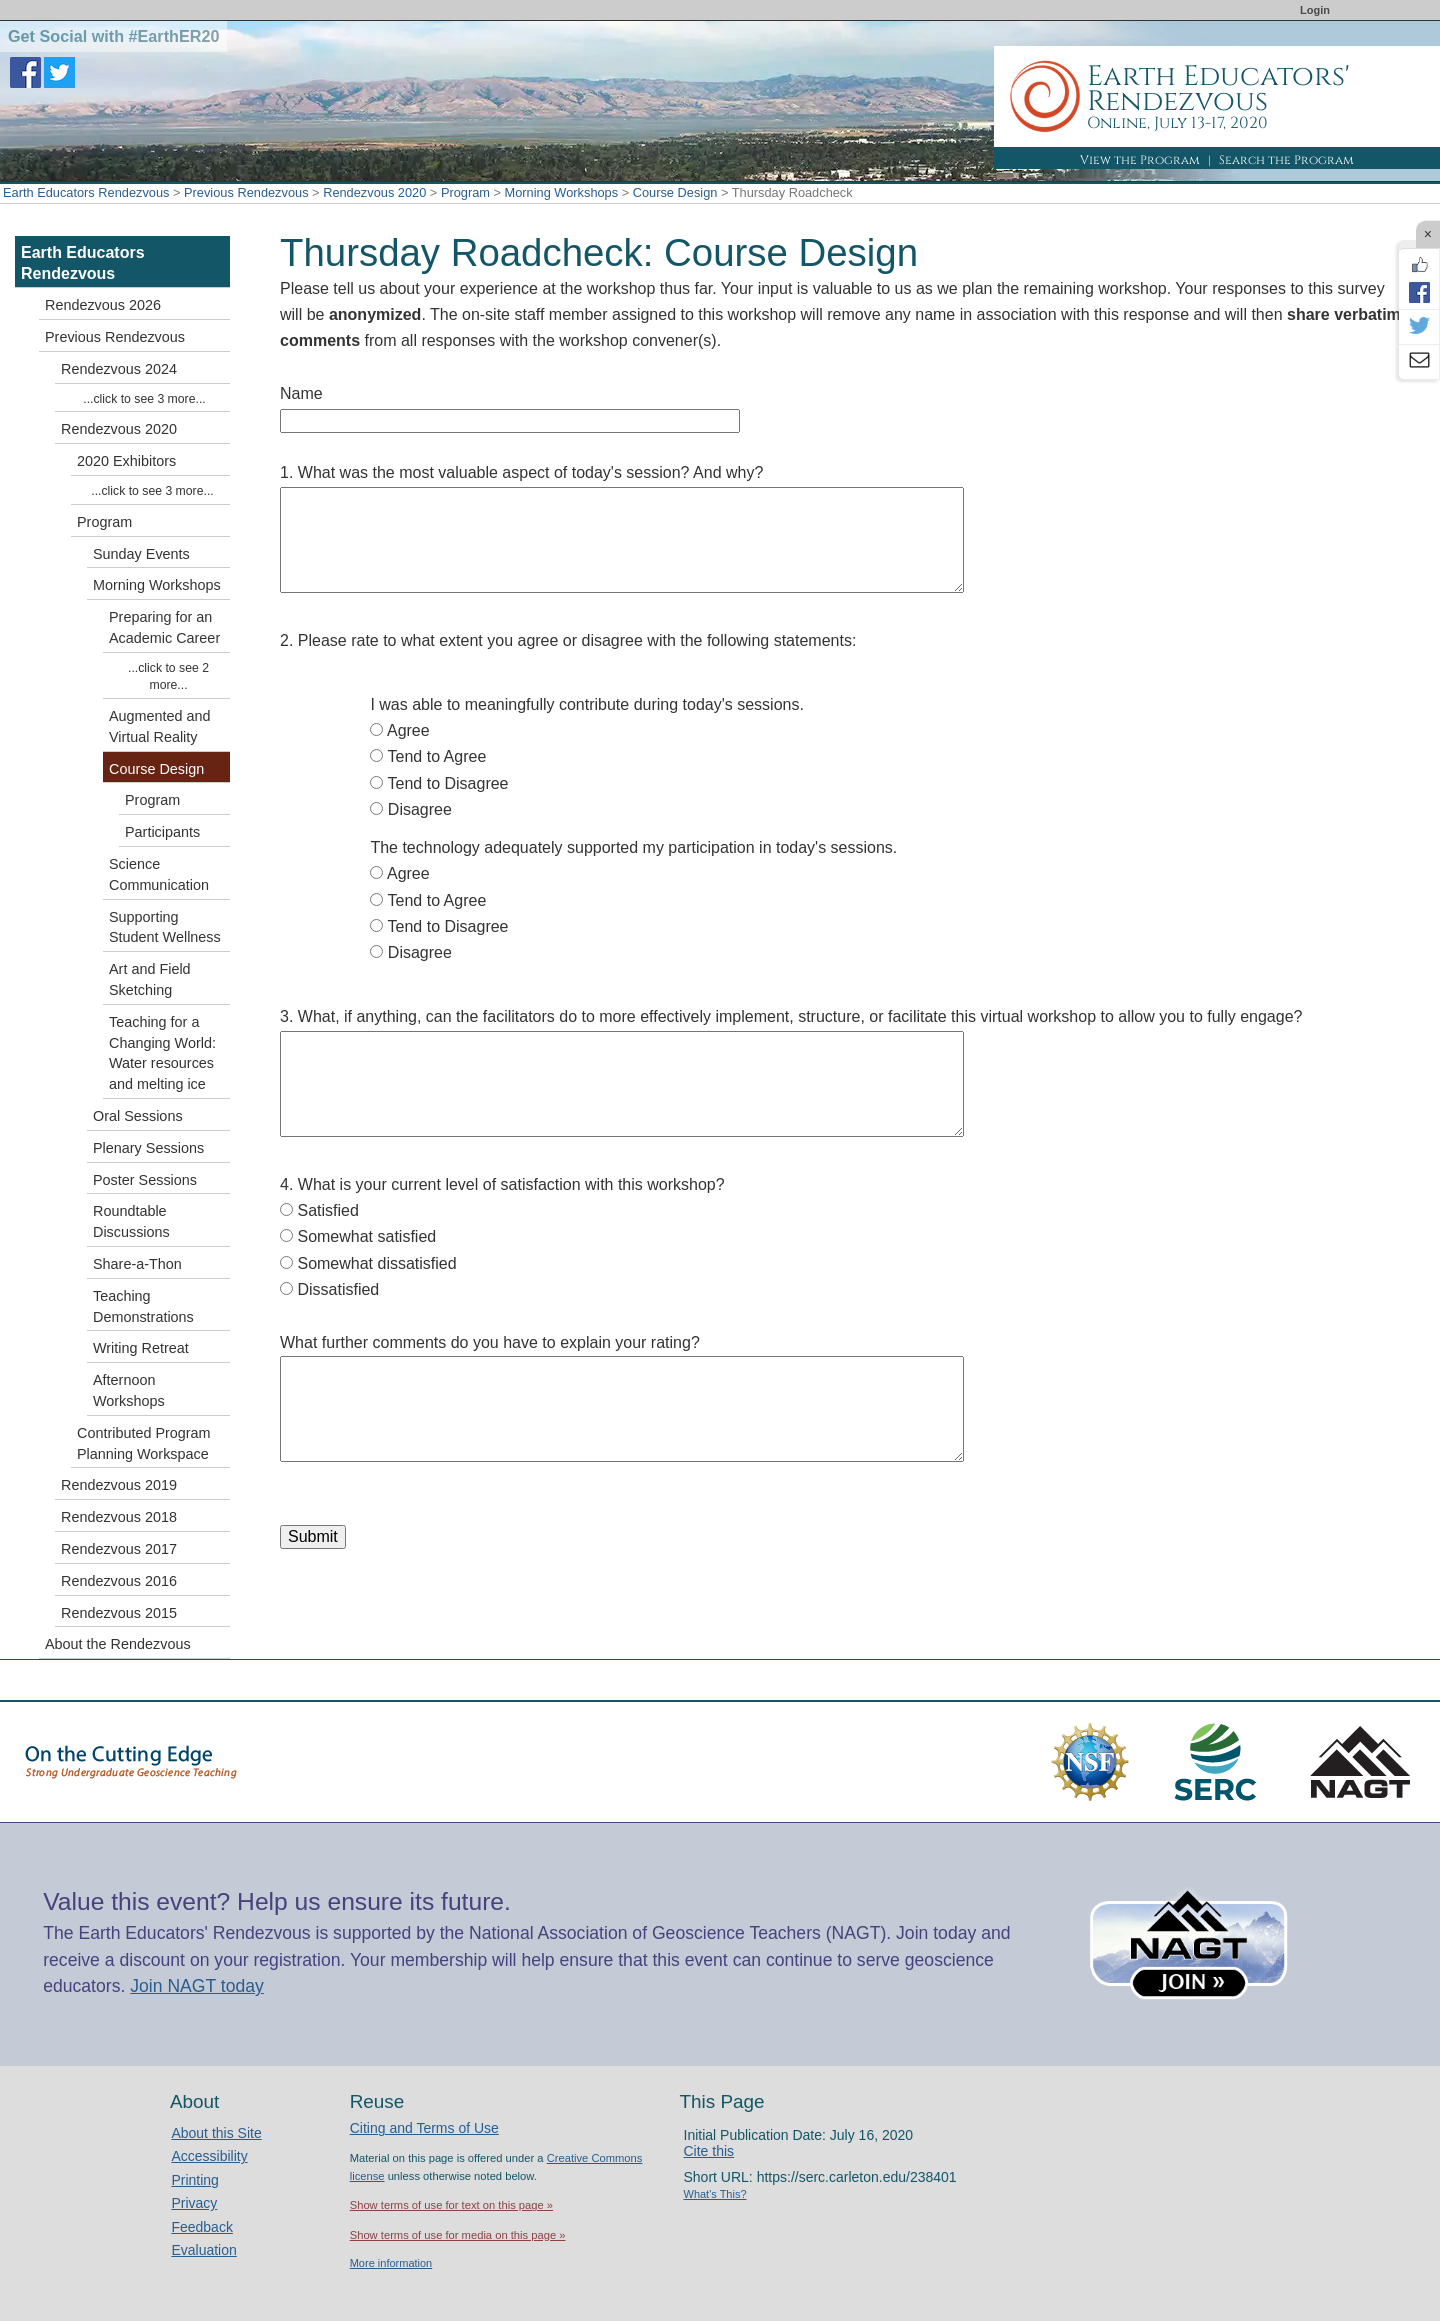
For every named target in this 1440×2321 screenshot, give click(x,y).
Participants (162, 832)
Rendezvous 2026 (103, 305)
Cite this (709, 2151)
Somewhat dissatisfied (376, 1263)
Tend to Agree (437, 756)
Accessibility (209, 2156)
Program (465, 192)
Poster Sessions (145, 1180)
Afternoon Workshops (129, 1390)
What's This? (715, 2194)
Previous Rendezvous (246, 192)
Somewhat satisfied (366, 1236)
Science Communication (159, 874)
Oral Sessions (138, 1116)
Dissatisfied (338, 1289)
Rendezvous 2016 (119, 1581)
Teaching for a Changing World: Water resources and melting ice (162, 1053)
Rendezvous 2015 (119, 1613)
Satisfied (327, 1210)
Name (301, 393)
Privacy (194, 2203)
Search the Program (1286, 160)
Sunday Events (141, 554)
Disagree (420, 809)
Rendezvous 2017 (119, 1549)
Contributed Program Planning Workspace (144, 1443)
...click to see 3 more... (144, 399)
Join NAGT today (197, 1986)
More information (391, 2263)
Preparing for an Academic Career (164, 627)
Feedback (201, 2227)
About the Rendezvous (118, 1644)
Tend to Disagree (448, 783)
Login (1315, 10)
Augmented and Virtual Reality (160, 726)
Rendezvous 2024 (119, 369)
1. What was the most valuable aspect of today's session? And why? (521, 472)
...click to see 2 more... (168, 677)
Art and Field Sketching (150, 979)
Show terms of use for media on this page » (458, 2235)
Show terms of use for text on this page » (451, 2205)
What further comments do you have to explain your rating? (490, 1342)
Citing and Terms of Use (424, 2128)
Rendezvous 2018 (119, 1517)
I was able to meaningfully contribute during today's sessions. (587, 704)
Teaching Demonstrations (143, 1306)
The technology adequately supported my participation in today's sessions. (633, 847)
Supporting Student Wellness (165, 927)
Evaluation (203, 2250)
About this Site (216, 2133)
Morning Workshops (562, 192)
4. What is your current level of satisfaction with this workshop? (502, 1184)
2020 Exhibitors (126, 461)
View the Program (1140, 160)
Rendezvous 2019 (119, 1485)
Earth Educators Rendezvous (86, 192)
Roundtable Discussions (131, 1221)
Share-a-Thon (137, 1264)
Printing (194, 2180)
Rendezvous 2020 (374, 192)
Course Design (675, 192)
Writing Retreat (141, 1348)
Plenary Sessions (148, 1148)
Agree (408, 730)
